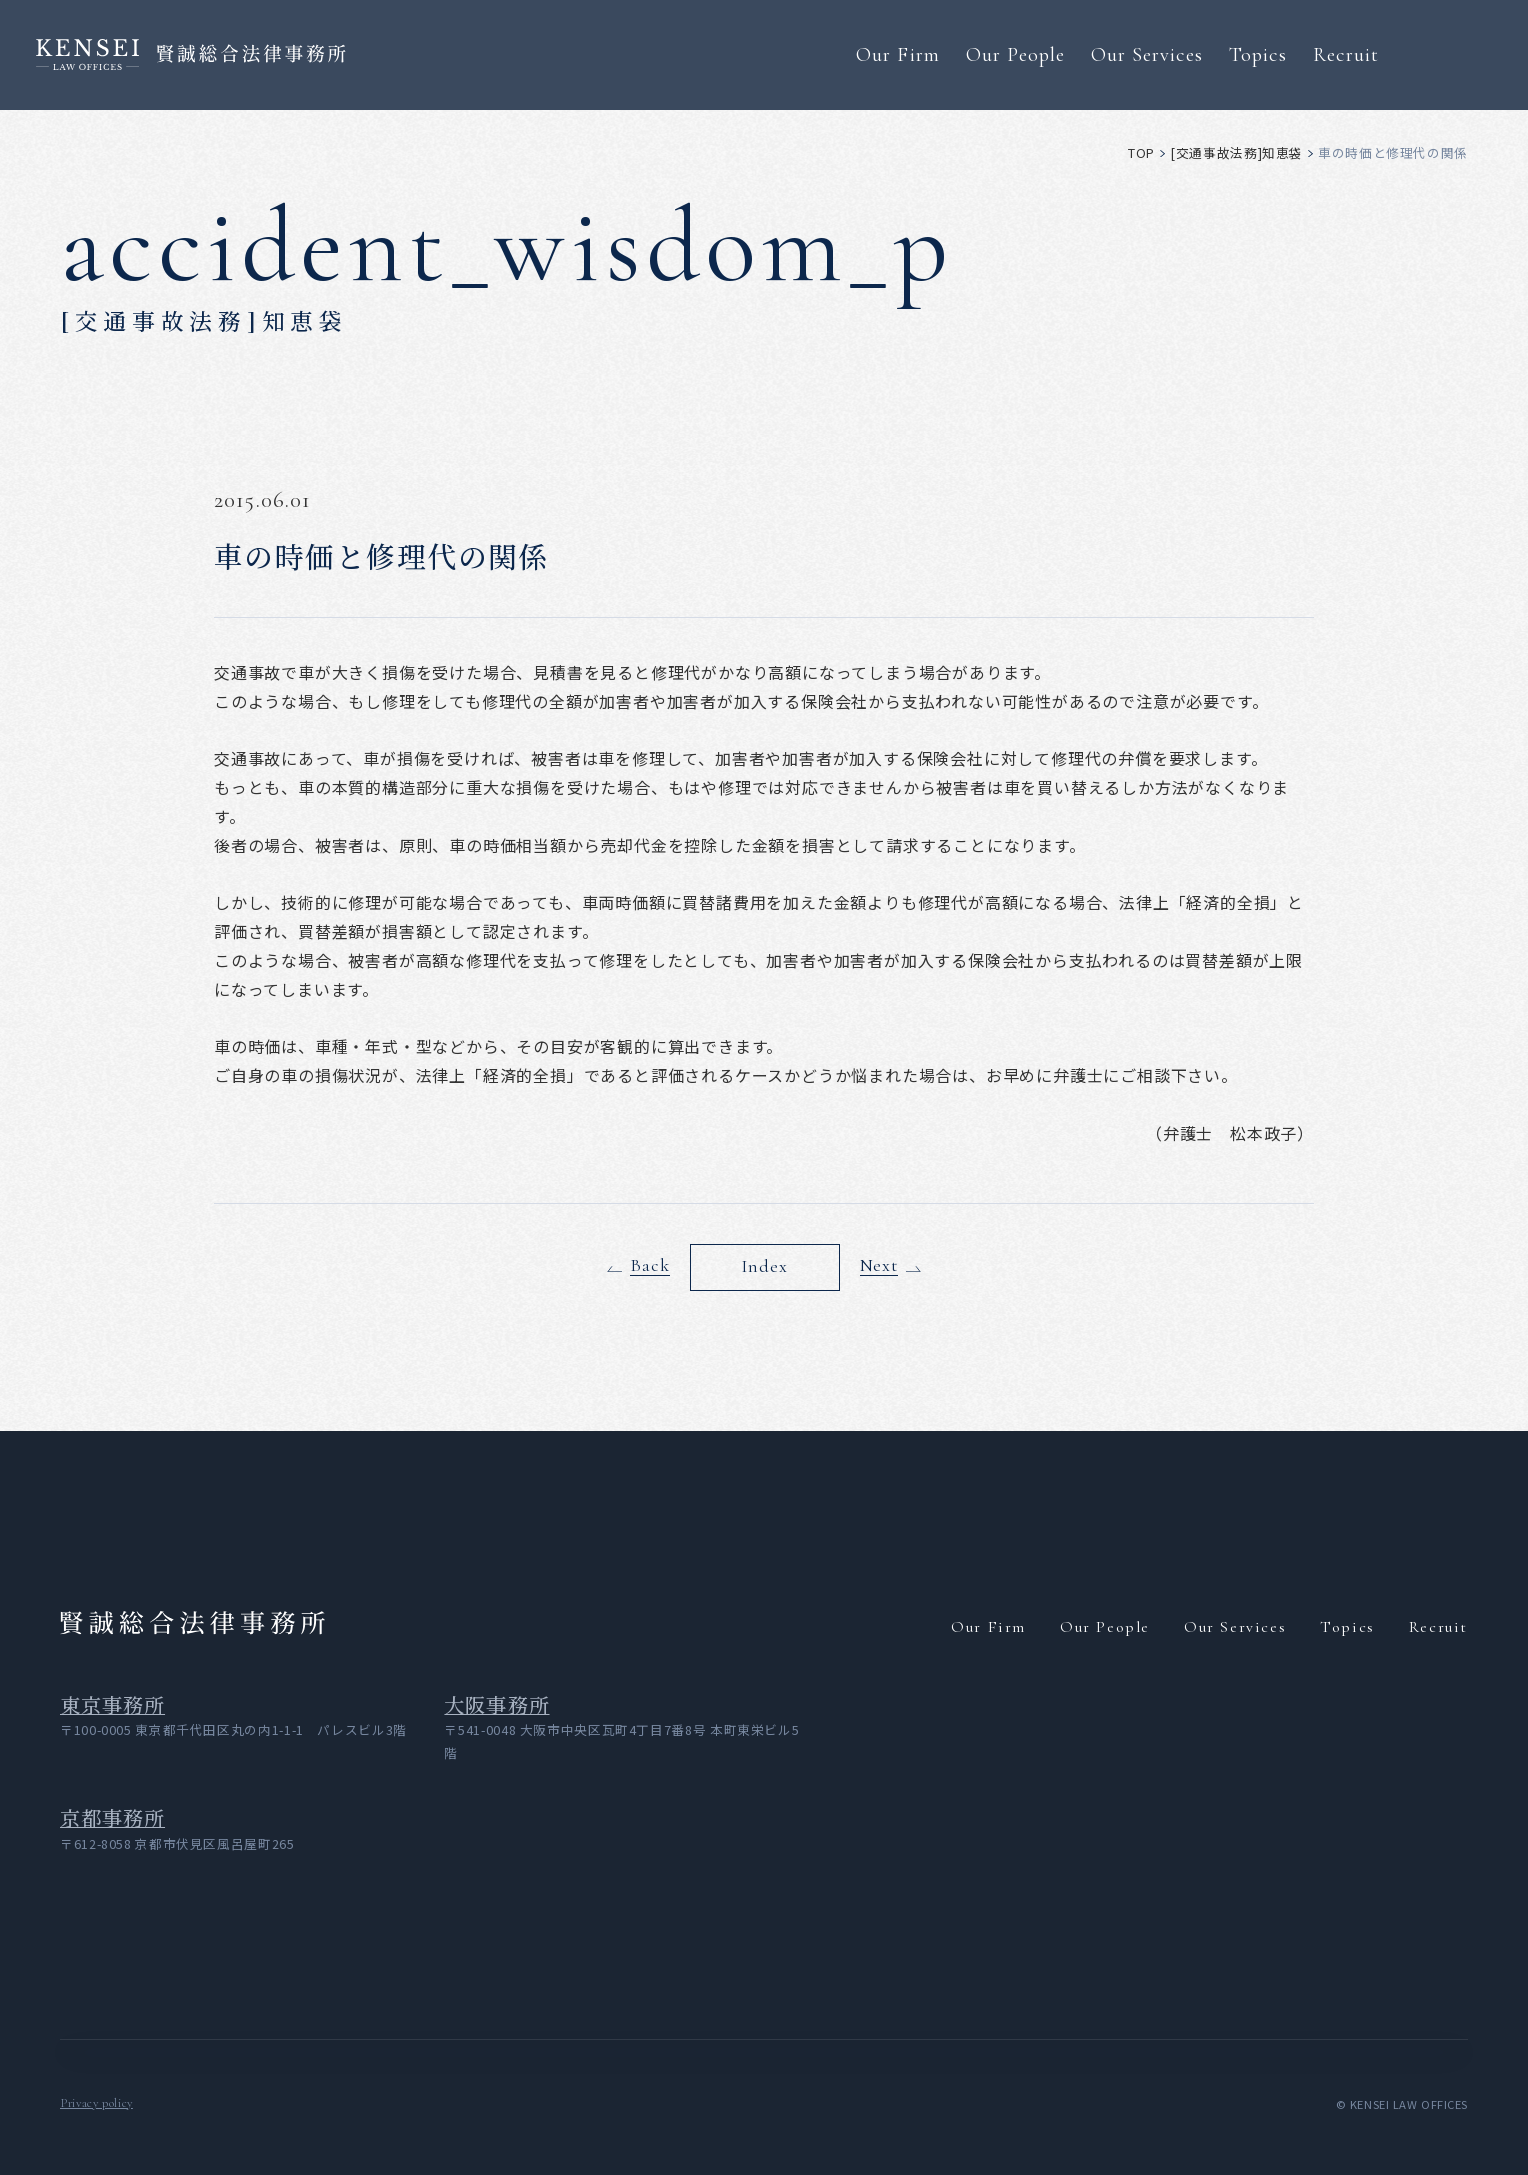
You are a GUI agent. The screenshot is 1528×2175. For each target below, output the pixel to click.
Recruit (1346, 54)
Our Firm (897, 54)
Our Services (1147, 54)
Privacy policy (96, 2103)
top (1141, 152)
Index (763, 1267)
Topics (1258, 54)
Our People (1015, 54)
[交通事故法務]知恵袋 (1236, 152)
